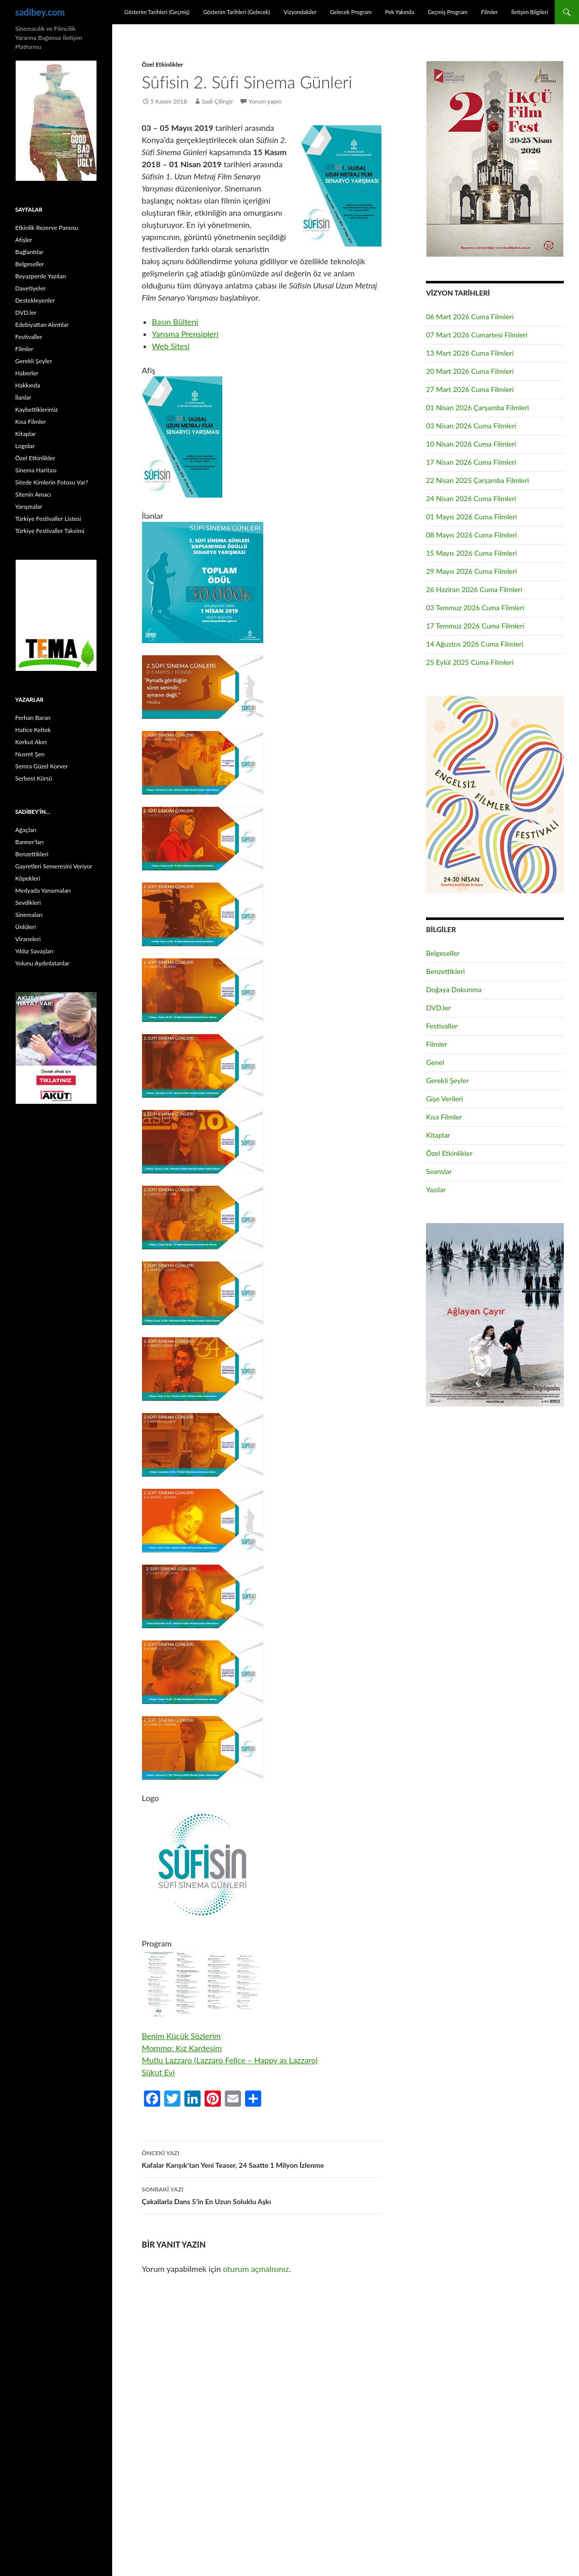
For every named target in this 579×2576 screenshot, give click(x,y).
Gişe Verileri (444, 1098)
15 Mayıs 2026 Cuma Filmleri (471, 553)
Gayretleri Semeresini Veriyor (53, 866)
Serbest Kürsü (33, 778)
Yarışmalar (28, 506)
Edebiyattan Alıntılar (42, 324)
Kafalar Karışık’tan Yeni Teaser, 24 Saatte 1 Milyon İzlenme (261, 2158)
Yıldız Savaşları (34, 951)
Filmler (489, 12)
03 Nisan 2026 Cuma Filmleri (471, 425)
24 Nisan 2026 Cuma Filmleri (471, 498)
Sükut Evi (158, 2072)
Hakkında (27, 385)
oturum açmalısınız (256, 2268)
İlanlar (23, 397)
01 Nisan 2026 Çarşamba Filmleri (477, 407)
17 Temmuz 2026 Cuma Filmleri (475, 625)
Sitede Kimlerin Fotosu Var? (51, 482)
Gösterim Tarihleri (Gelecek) (236, 12)
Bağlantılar (29, 252)
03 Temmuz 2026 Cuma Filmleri (475, 607)
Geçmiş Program (447, 12)
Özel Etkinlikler (162, 64)
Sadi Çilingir (217, 101)
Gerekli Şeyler (447, 1080)
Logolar (25, 446)
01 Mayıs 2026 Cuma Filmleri (471, 516)
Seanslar (439, 1171)
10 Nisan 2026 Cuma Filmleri (471, 444)
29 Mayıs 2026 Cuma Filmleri (471, 571)
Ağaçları (25, 830)
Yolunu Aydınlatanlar (42, 963)
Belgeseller (443, 953)
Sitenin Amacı (33, 494)
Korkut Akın (30, 742)
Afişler (23, 240)
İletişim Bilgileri (529, 12)
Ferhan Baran (33, 717)
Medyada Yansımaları (43, 890)
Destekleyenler (35, 300)
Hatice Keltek (33, 730)
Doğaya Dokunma (453, 989)
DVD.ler (438, 1007)
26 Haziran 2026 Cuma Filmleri (474, 589)
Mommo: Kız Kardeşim (182, 2048)
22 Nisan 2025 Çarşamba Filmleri (477, 480)
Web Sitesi (171, 346)
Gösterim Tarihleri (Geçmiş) (156, 12)
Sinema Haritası (36, 470)
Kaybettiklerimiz (36, 409)
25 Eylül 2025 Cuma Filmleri (469, 662)
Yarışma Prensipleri (185, 333)
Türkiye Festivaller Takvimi (49, 530)
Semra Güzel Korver (41, 766)
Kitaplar (438, 1135)
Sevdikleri (28, 902)
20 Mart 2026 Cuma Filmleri (470, 371)
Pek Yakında (399, 12)
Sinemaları (28, 914)
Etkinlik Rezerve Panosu (46, 227)
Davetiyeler (30, 288)
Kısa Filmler (444, 1116)
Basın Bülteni (175, 321)
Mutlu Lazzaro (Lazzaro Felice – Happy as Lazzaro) (230, 2060)
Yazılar (436, 1189)
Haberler (26, 373)
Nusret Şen (29, 754)
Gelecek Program (350, 12)
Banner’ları (29, 842)
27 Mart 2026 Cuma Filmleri (470, 389)
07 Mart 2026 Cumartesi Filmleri (476, 334)
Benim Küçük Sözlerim (181, 2035)
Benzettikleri (445, 971)
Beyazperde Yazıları (40, 276)
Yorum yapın (265, 101)
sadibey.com (40, 12)
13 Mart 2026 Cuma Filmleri (470, 353)
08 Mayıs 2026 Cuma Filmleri (471, 534)
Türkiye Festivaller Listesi (48, 518)
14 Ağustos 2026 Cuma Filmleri (474, 644)
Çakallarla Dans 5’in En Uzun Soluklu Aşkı (261, 2194)
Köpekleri (27, 878)
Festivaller (442, 1026)
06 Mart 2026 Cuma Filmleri (470, 316)
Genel (435, 1062)
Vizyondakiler (299, 12)
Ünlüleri (25, 927)
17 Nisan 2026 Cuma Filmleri (471, 462)
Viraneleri (28, 939)
